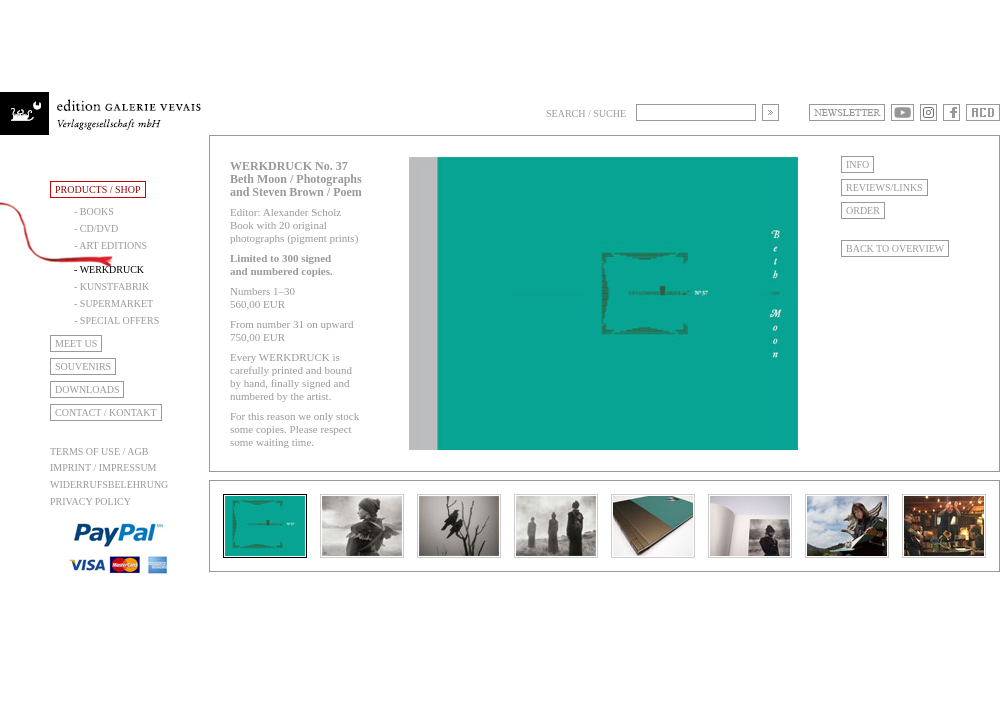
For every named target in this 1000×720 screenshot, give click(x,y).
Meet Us (76, 343)
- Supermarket (113, 303)
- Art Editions (110, 245)
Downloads (87, 389)
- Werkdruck (109, 269)
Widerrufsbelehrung (109, 484)
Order (863, 210)
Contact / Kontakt (106, 412)
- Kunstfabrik (111, 286)
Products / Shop (98, 189)
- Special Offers (116, 320)
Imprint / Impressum (103, 467)
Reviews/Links (884, 187)
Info (857, 164)
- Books (94, 211)
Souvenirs (83, 366)
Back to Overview (895, 248)
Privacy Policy (90, 501)
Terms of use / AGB (99, 451)
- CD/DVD (96, 228)
